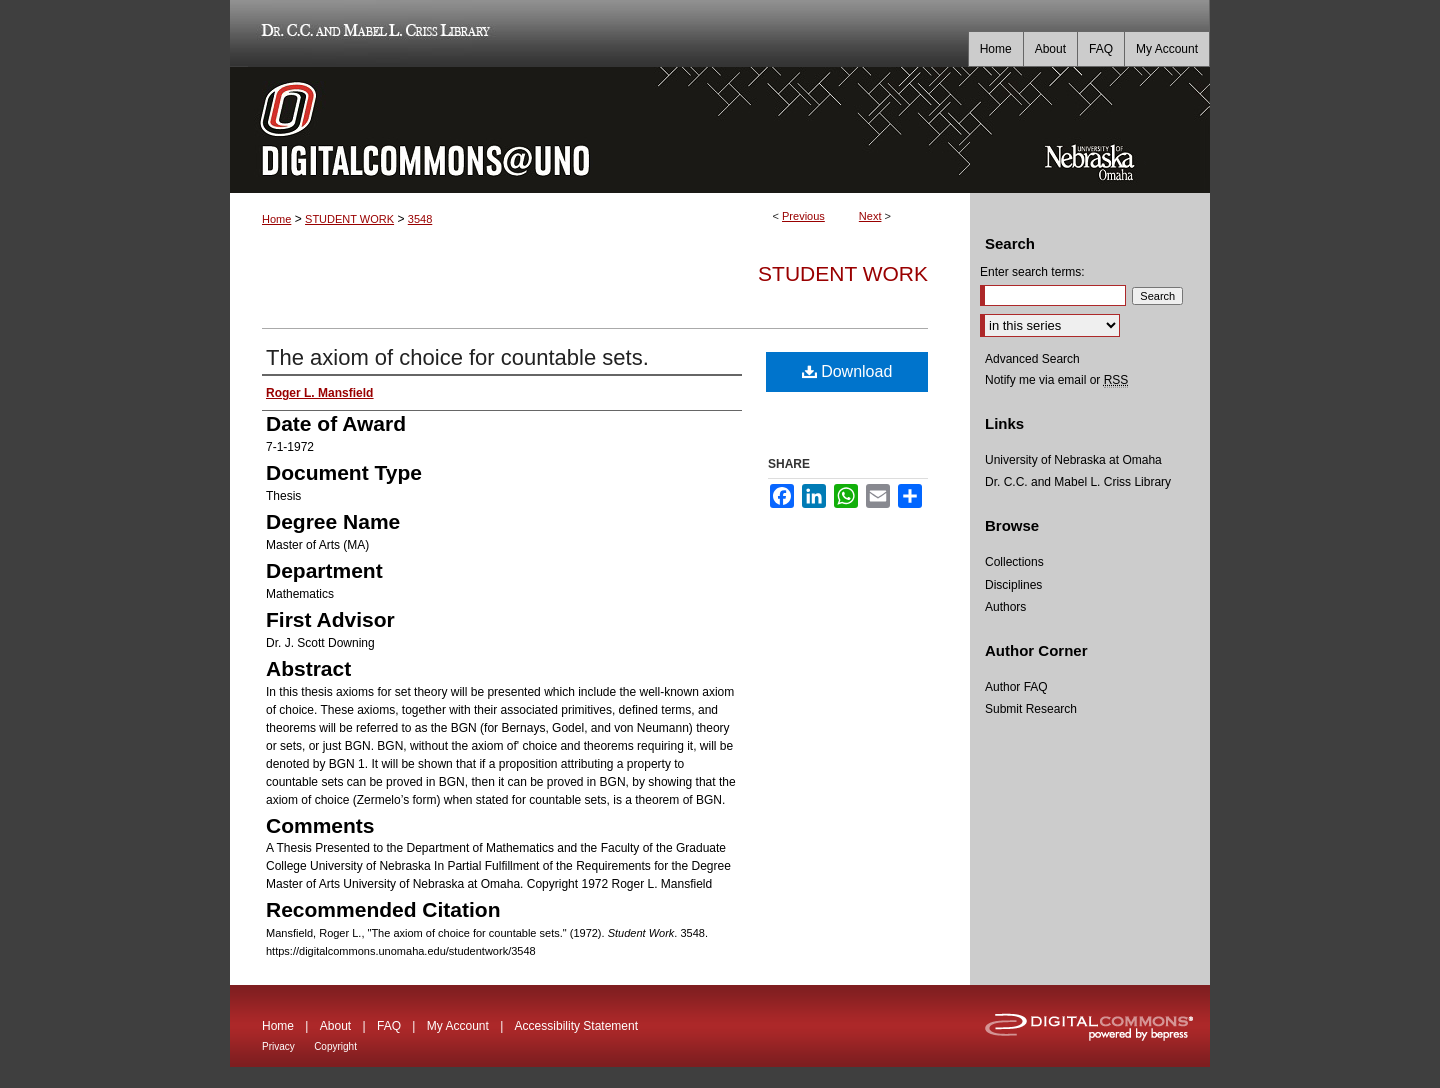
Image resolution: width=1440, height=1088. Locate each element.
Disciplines (1013, 585)
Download (847, 371)
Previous (803, 216)
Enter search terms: (1032, 272)
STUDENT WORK (349, 219)
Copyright (335, 1046)
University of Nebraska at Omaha (1073, 460)
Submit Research (1031, 709)
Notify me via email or (1056, 380)
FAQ (389, 1026)
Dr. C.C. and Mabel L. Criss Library (372, 33)
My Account (458, 1026)
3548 (420, 219)
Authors (1005, 607)
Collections (1014, 562)
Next (870, 216)
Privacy (278, 1046)
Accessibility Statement (576, 1026)
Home (276, 219)
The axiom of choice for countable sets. (457, 357)
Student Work (843, 273)
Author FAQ (1016, 687)
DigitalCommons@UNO (600, 130)
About (335, 1026)
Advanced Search (1032, 359)
